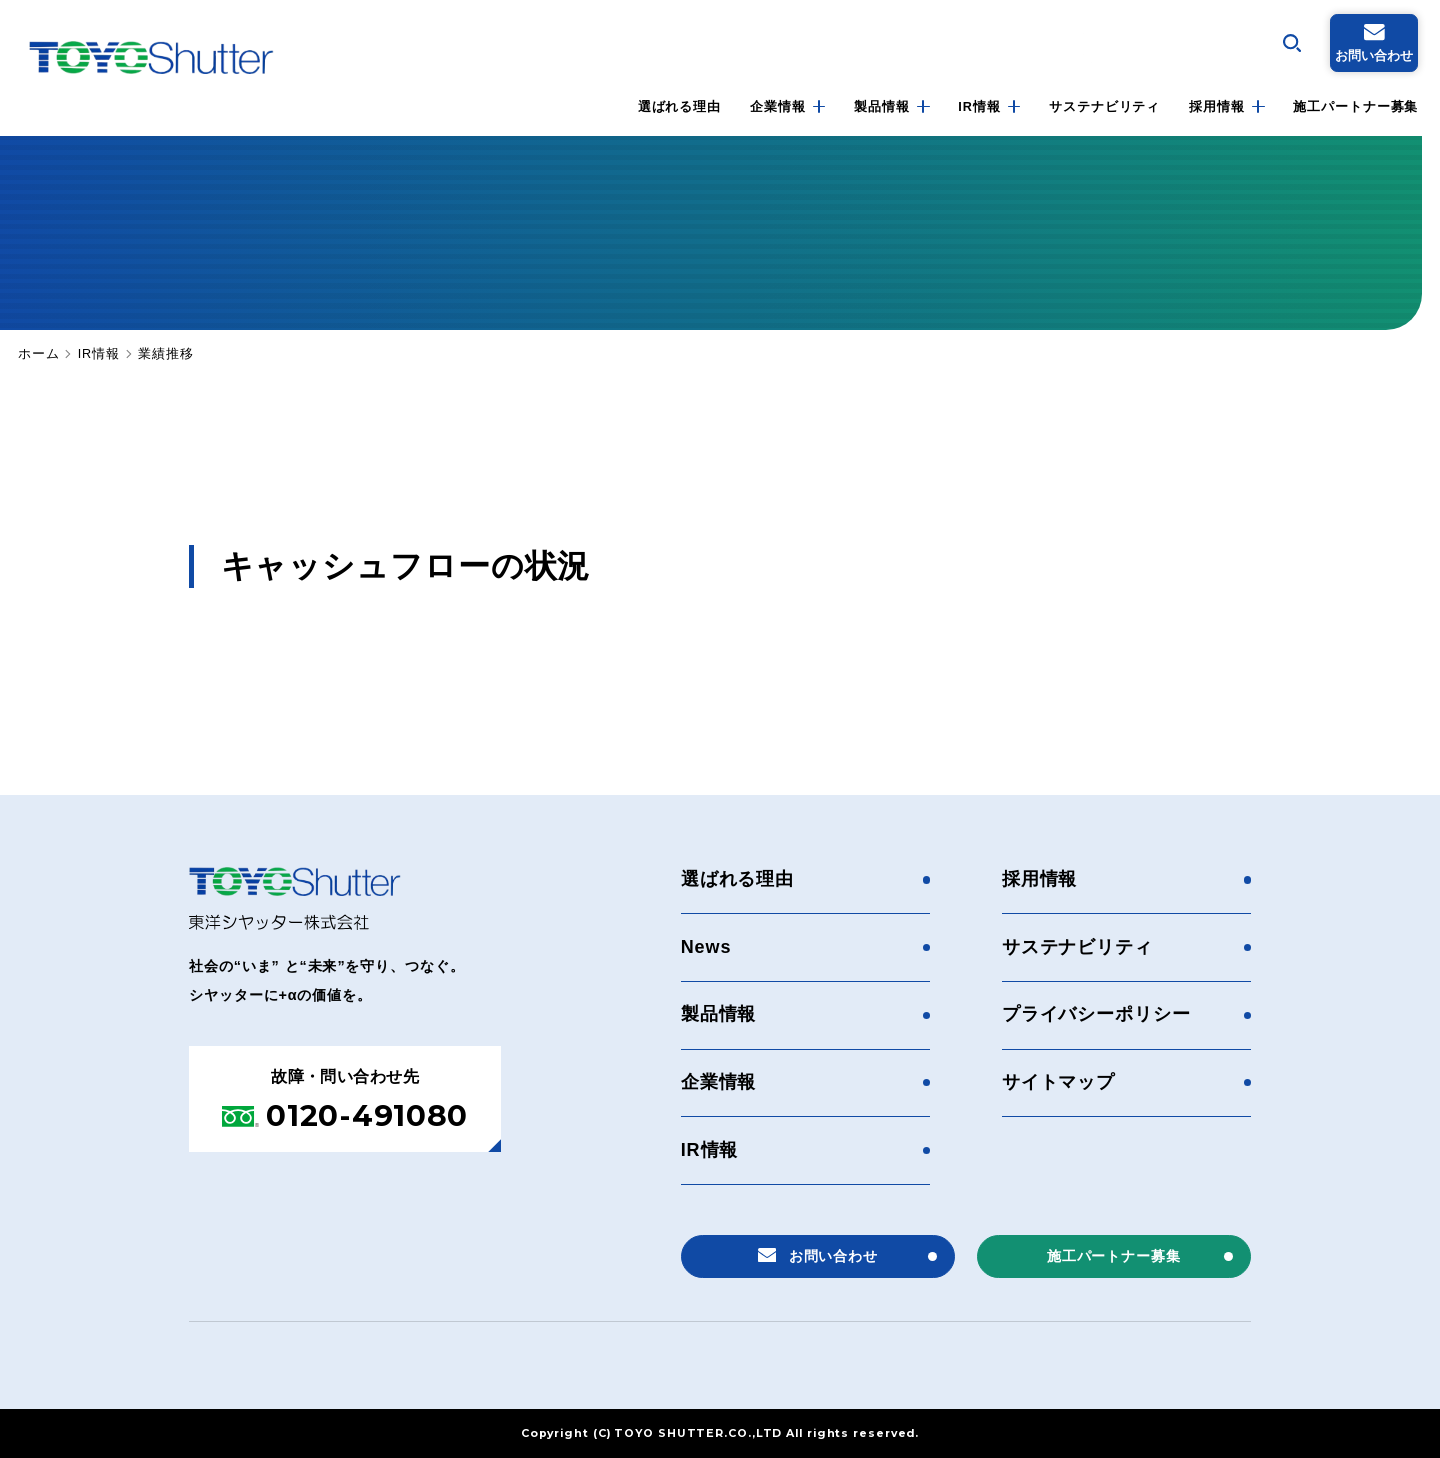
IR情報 (979, 107)
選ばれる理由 (679, 107)
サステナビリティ (1104, 107)
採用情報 (1217, 107)
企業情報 (778, 107)
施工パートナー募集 (1355, 107)
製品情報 (882, 107)
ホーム (39, 354)
